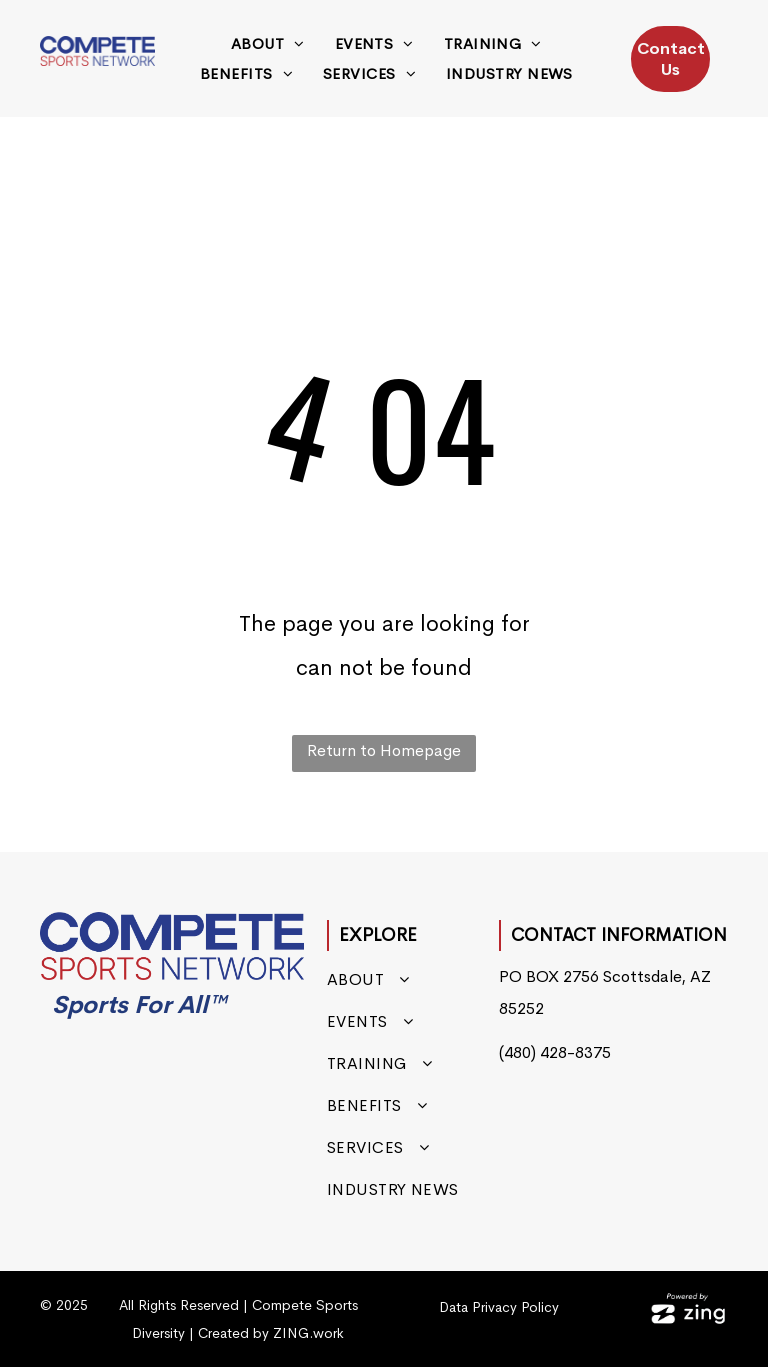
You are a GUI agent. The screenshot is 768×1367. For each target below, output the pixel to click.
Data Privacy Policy (499, 1307)
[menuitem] (268, 44)
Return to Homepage (384, 750)
